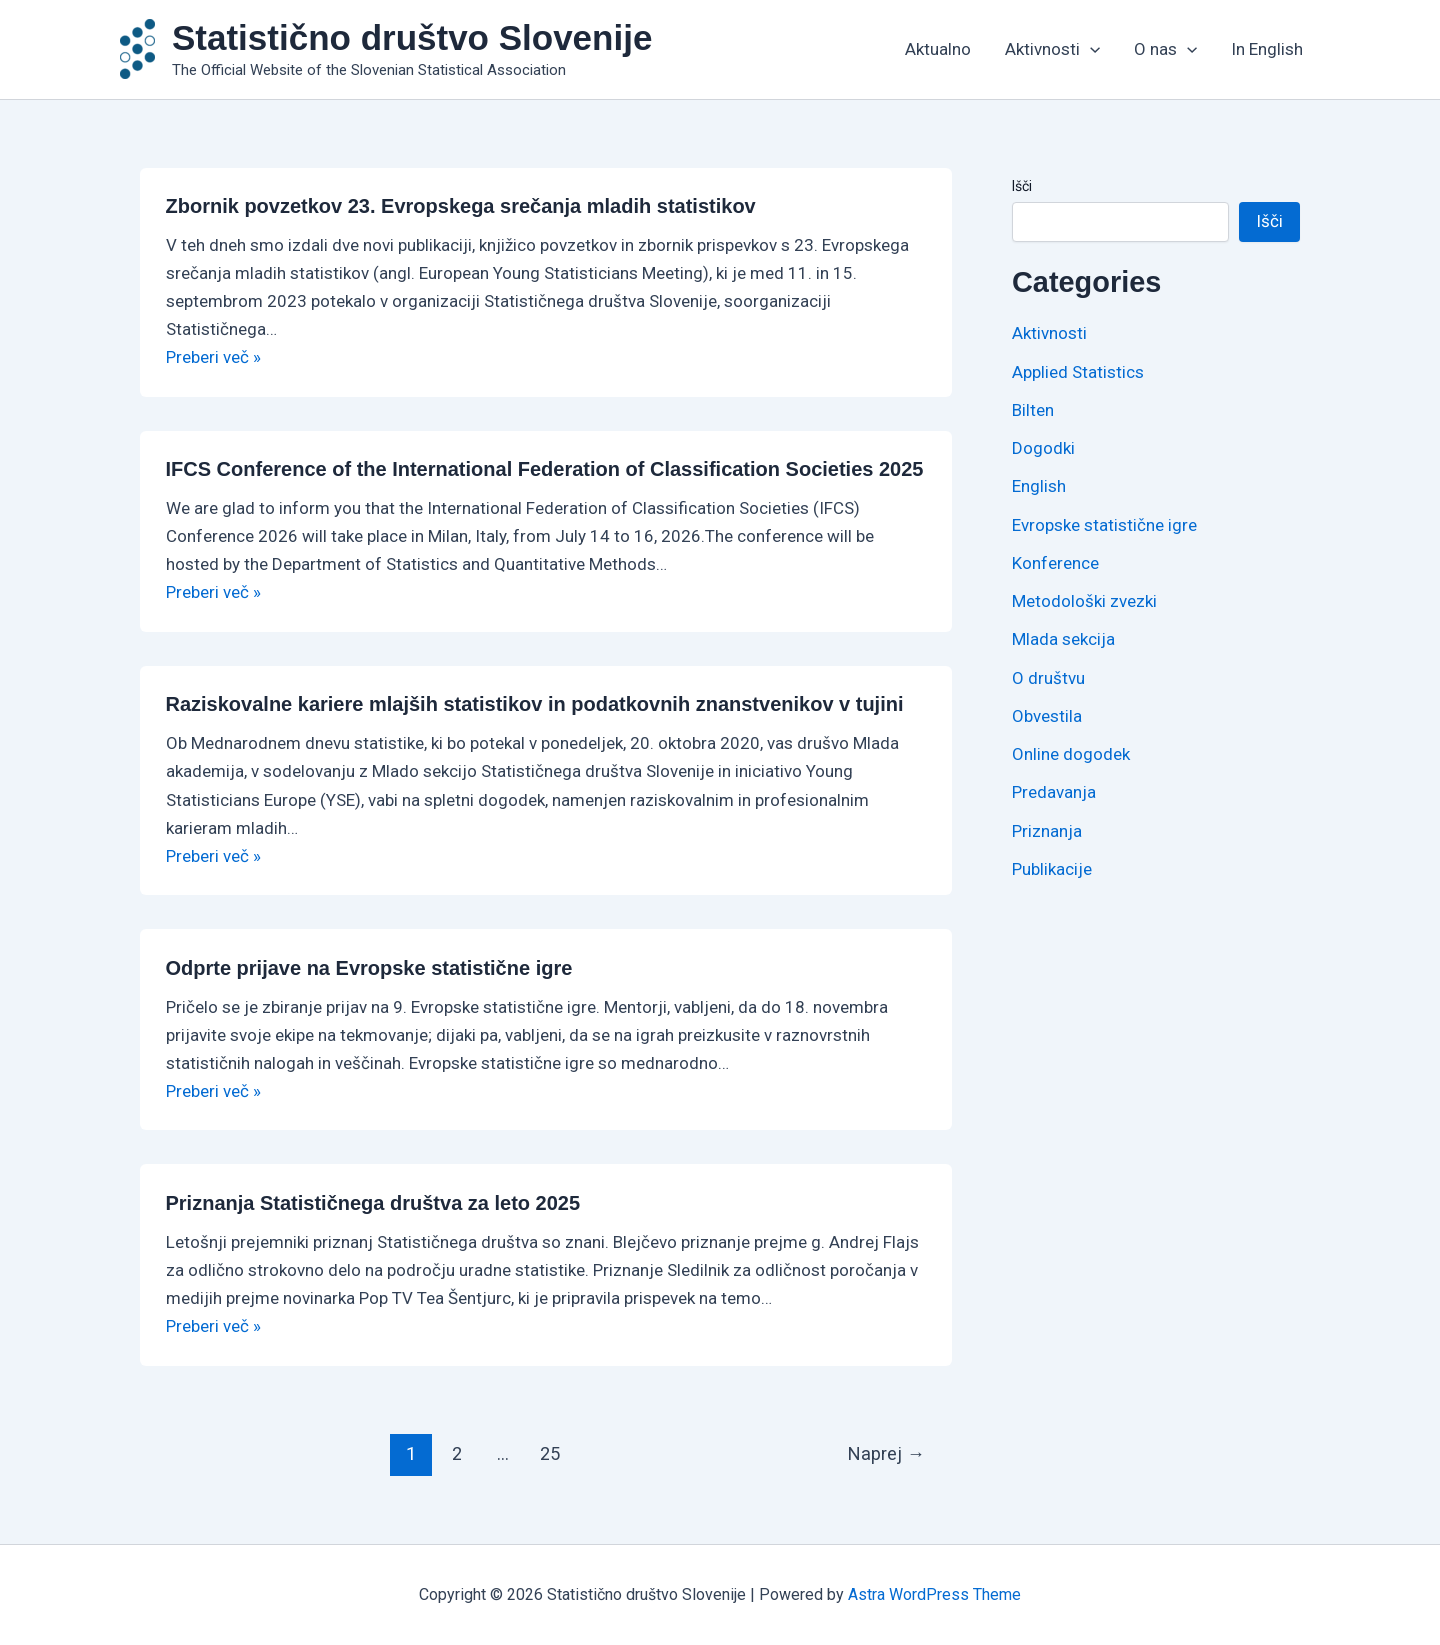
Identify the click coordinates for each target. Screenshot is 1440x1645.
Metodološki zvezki (1084, 601)
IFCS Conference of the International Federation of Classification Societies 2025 (545, 469)
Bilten (1033, 410)
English (1039, 486)
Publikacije (1052, 869)
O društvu (1048, 678)
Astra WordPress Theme (934, 1594)
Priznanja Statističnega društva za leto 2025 (373, 1203)
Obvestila (1047, 716)
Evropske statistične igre (1104, 525)
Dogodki (1043, 448)
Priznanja (1047, 831)
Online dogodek (1071, 754)
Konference (1055, 563)
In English (1267, 49)
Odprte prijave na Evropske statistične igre (369, 968)
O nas (1165, 49)
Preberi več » (213, 357)
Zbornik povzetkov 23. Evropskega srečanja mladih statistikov (461, 206)
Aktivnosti (1052, 49)
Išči (1022, 186)
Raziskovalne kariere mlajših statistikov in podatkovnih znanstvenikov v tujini (538, 704)
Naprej (886, 1453)
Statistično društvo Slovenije (412, 37)
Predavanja (1054, 792)
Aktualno (938, 49)
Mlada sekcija (1063, 639)
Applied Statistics (1078, 372)
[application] (1090, 49)
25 (550, 1453)
